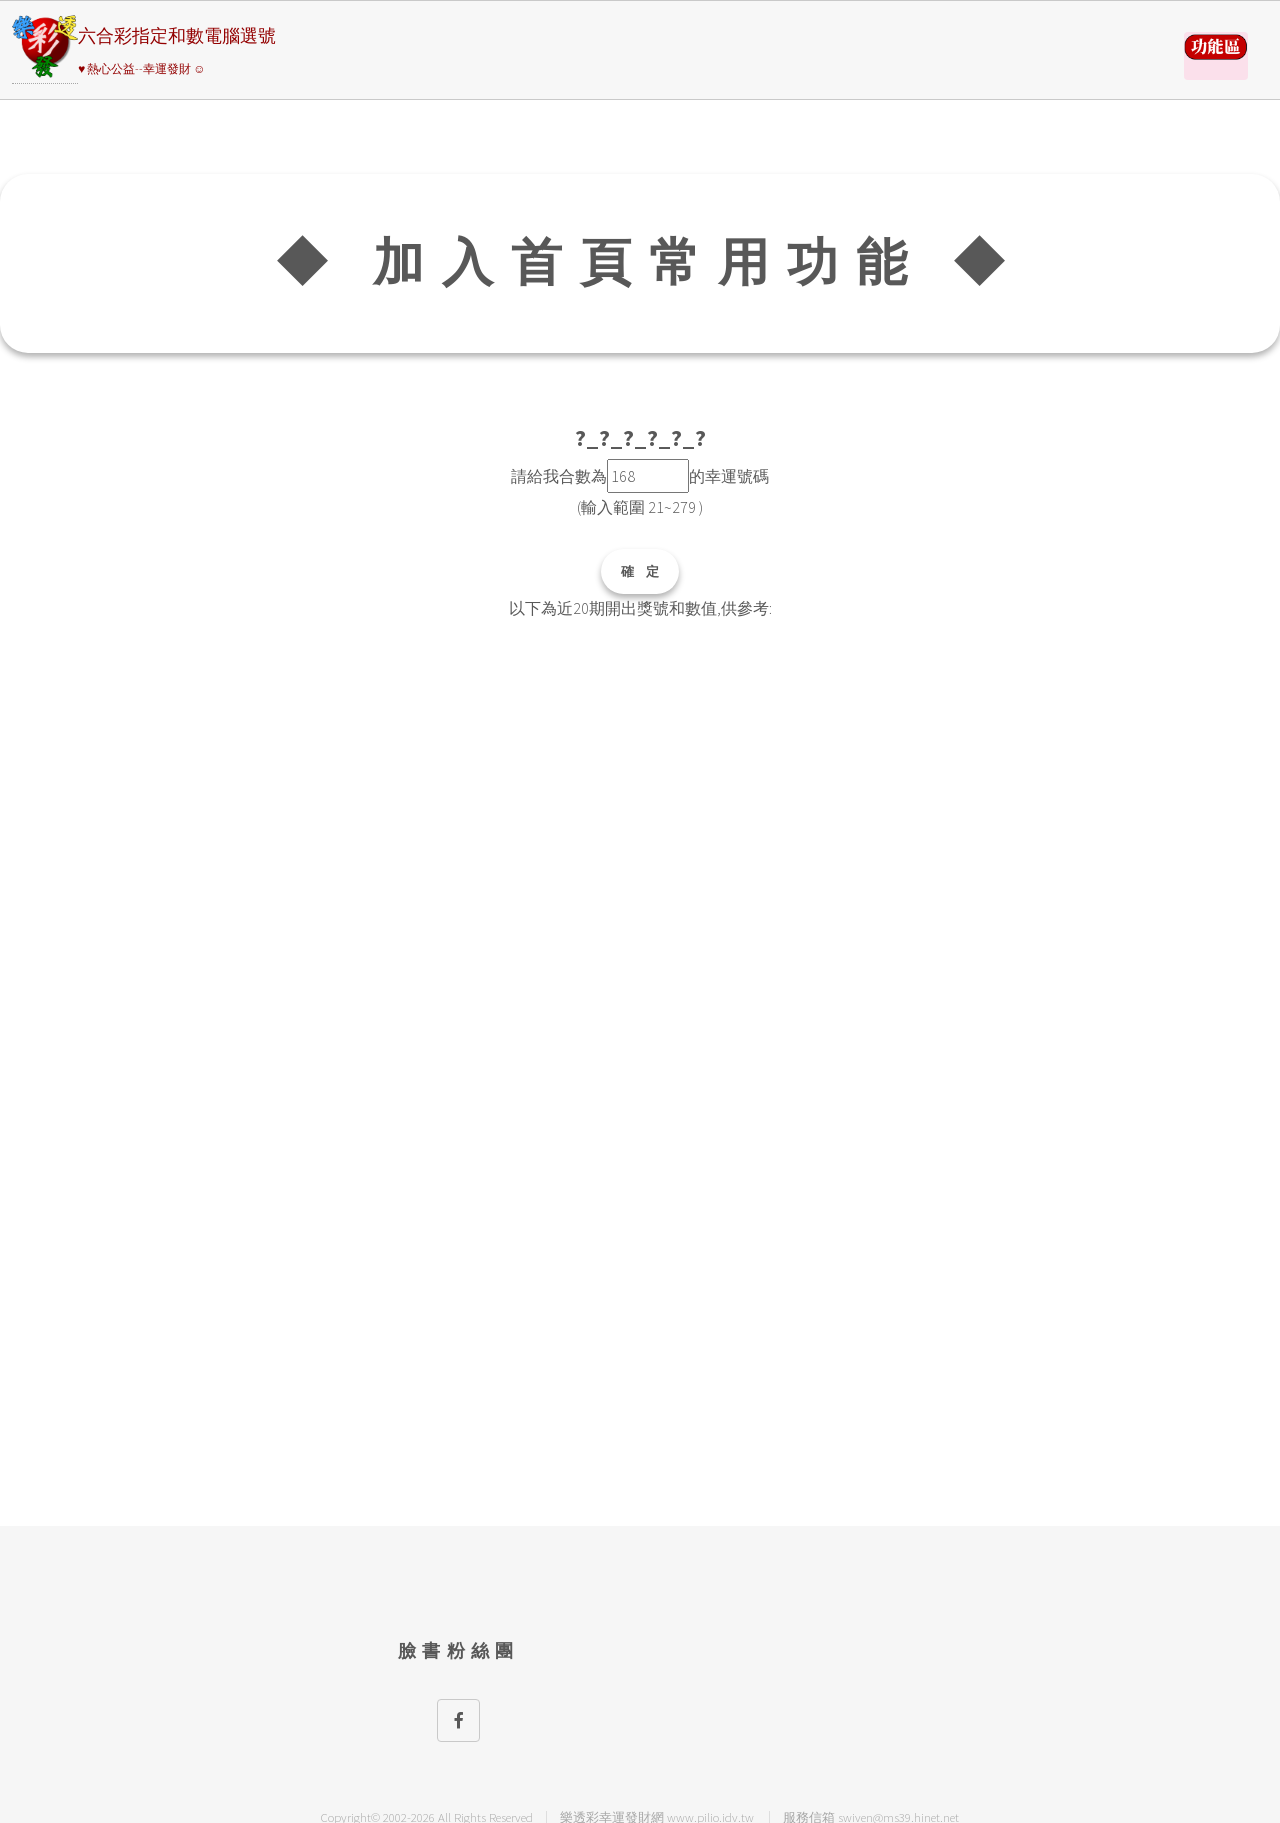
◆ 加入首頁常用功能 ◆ (648, 262)
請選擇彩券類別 (1216, 56)
